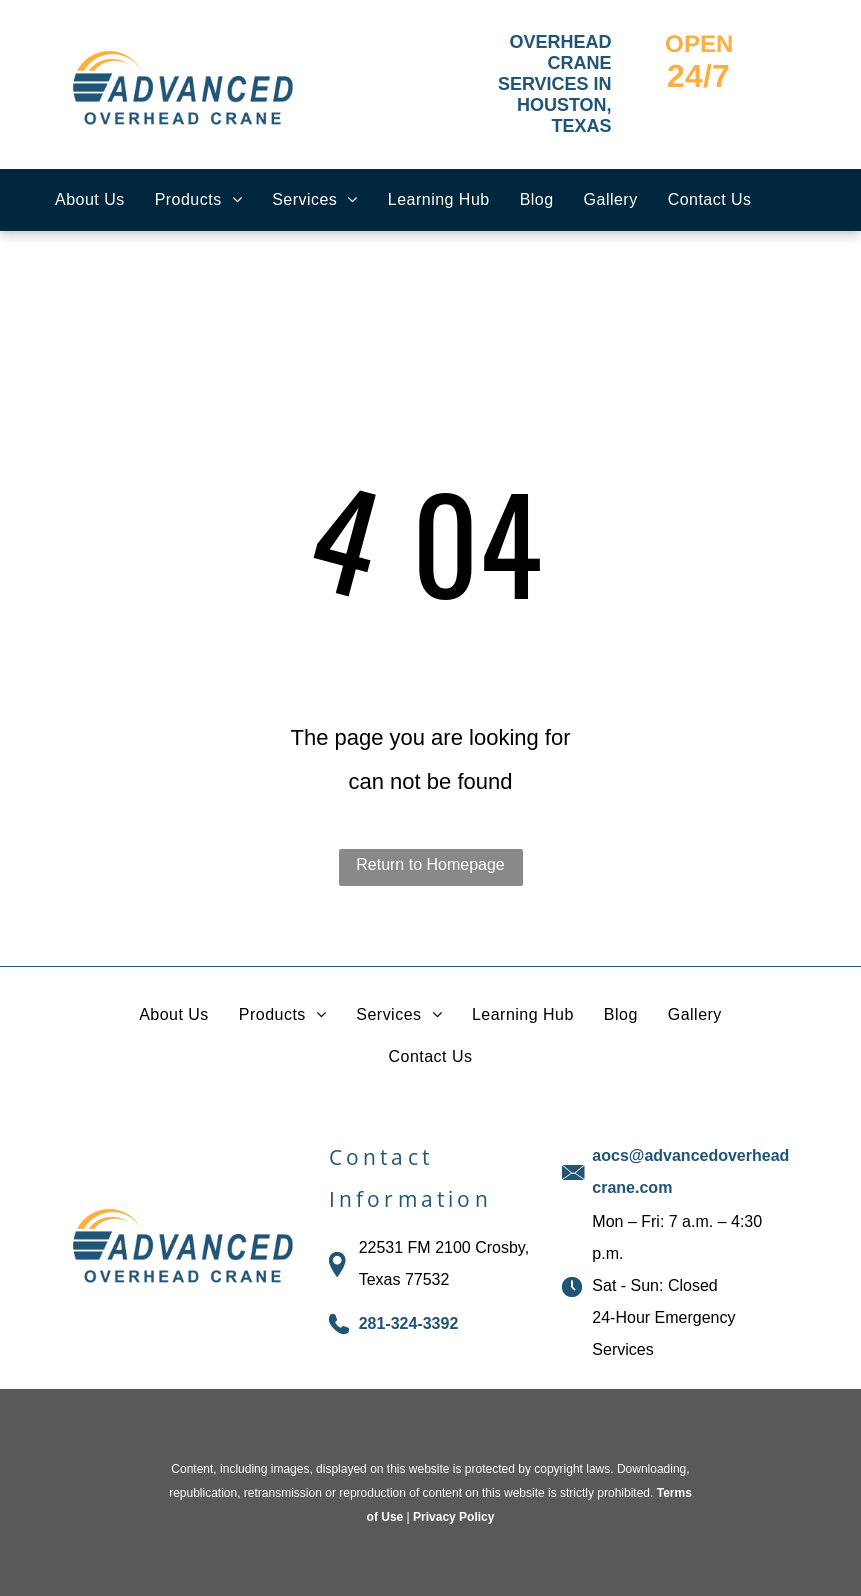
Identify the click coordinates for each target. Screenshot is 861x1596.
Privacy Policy (453, 1517)
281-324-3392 (409, 1323)
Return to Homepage (430, 864)
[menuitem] (90, 200)
